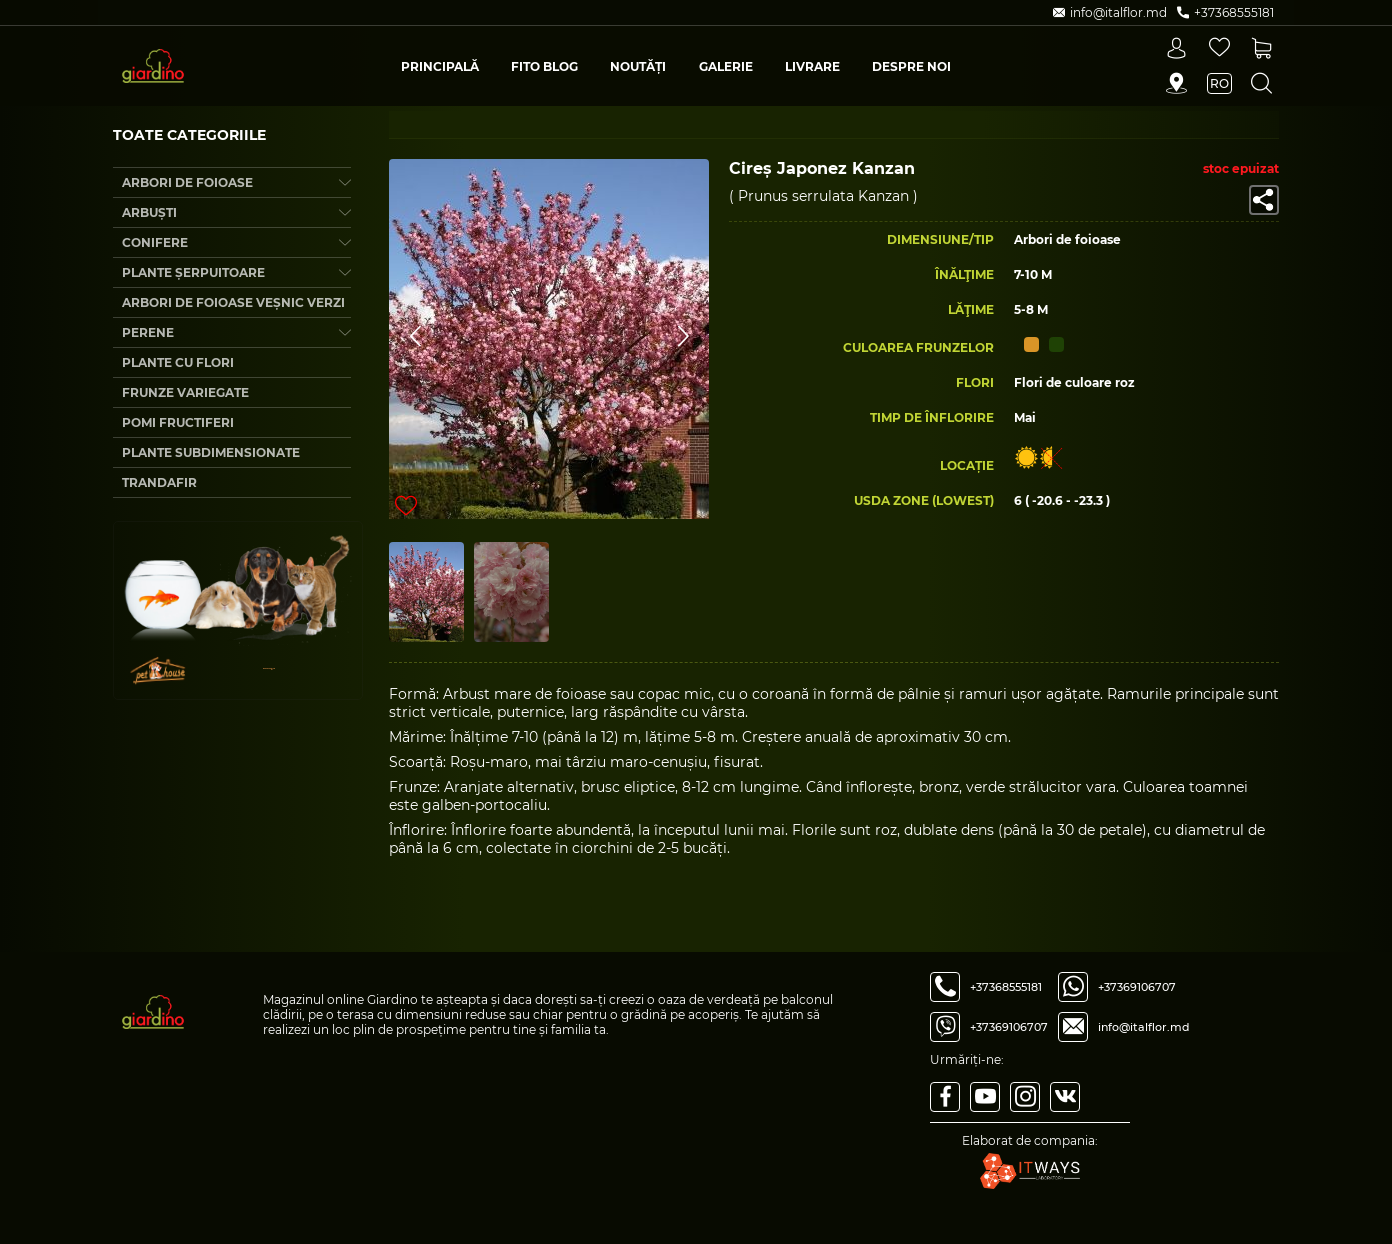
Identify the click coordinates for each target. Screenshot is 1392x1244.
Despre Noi (911, 66)
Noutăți (638, 66)
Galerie (726, 66)
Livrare (812, 66)
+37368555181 (1006, 987)
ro (1219, 83)
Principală (440, 66)
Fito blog (544, 66)
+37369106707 (1009, 1027)
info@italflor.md (1144, 1027)
